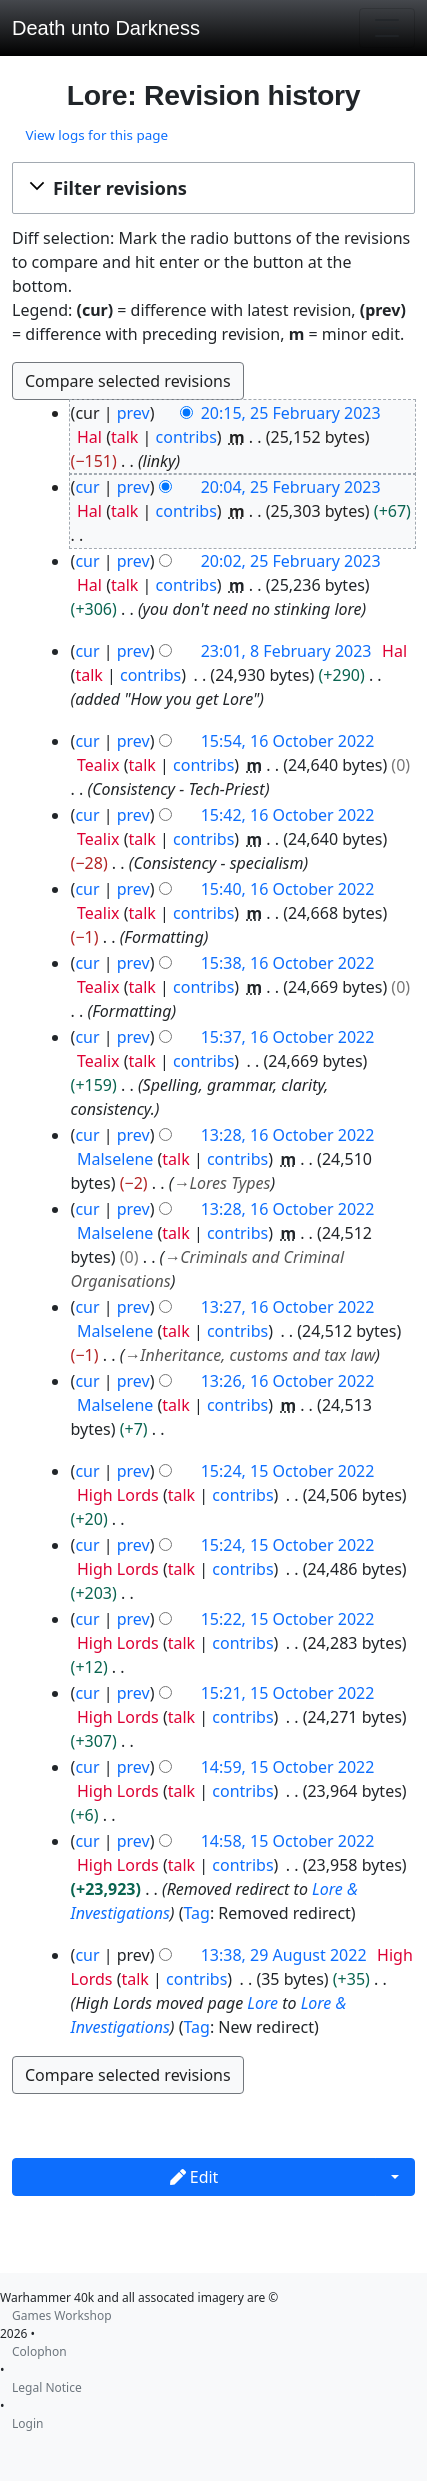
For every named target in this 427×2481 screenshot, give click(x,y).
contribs (186, 437)
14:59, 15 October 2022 (288, 1767)
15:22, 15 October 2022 (288, 1619)
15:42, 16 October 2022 (288, 815)
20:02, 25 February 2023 (291, 561)
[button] (213, 188)
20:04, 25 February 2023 (291, 487)
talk (124, 437)
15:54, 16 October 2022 (288, 741)
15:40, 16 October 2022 (288, 889)
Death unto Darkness (106, 28)
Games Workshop (62, 2315)
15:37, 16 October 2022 (288, 1037)
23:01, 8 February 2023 (286, 651)
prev (133, 413)
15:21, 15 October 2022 (288, 1693)
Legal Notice (47, 2387)
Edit (194, 2177)
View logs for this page (96, 135)
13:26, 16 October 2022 (288, 1381)
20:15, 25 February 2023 (291, 413)
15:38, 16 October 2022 (288, 963)
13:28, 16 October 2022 (288, 1135)
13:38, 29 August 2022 (284, 1955)
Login (27, 2423)
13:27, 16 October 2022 (288, 1307)
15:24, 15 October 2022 (288, 1471)
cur (87, 487)
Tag (196, 1913)
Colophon (39, 2351)
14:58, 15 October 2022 (288, 1841)
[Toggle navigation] (387, 28)
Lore (262, 2003)
